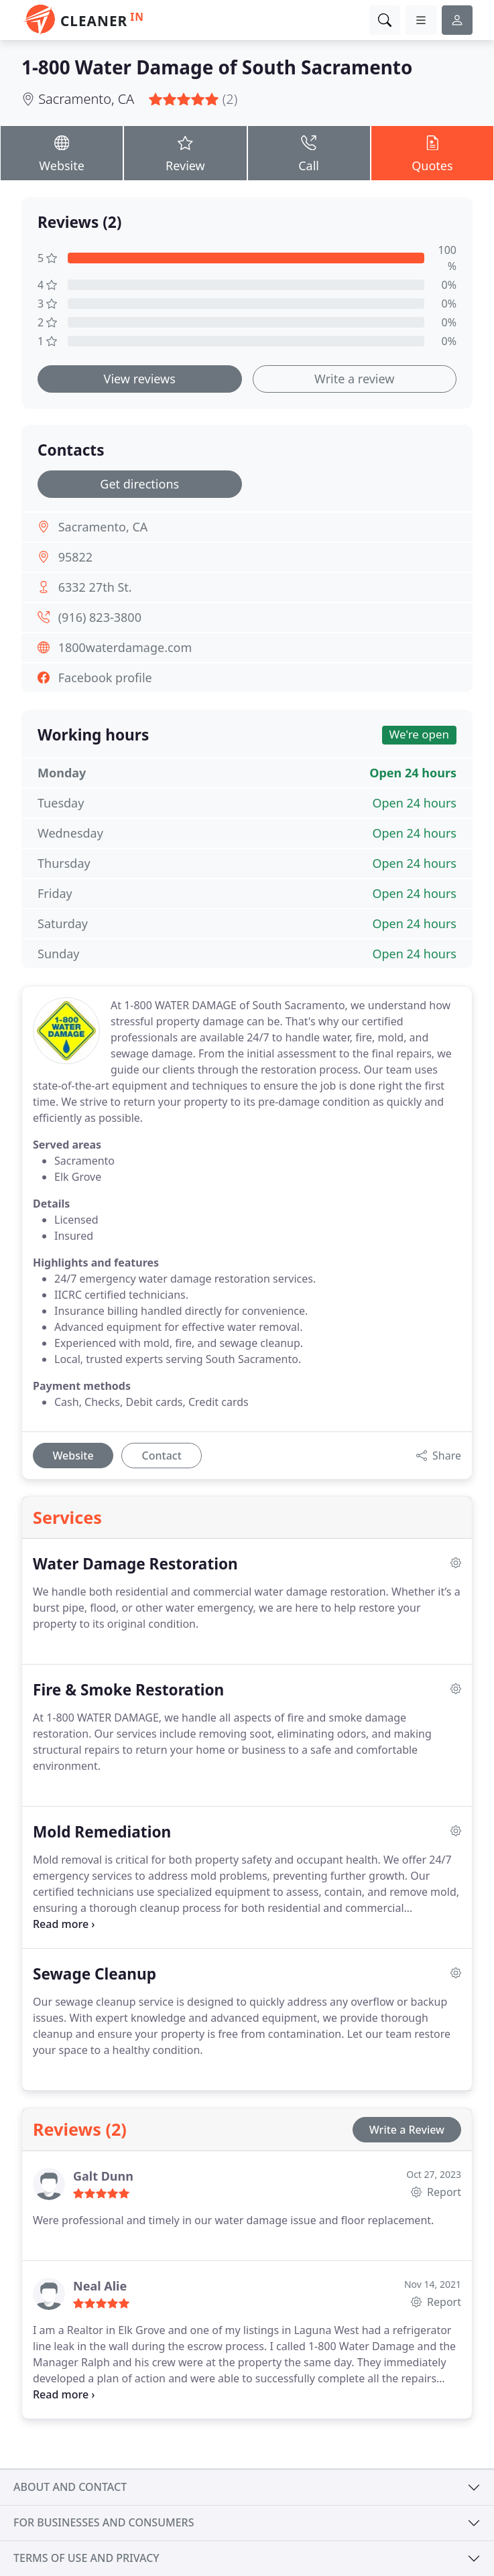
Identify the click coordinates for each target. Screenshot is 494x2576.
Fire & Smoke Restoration (128, 1690)
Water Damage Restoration (135, 1564)
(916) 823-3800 (99, 617)
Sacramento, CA (86, 99)
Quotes (432, 152)
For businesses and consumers (103, 2522)
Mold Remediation (102, 1832)
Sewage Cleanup (94, 1974)
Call (309, 152)
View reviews (140, 379)
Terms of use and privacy (86, 2558)
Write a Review (406, 2129)
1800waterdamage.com (125, 647)
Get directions (139, 484)
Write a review (354, 379)
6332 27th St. (95, 587)
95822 (75, 557)
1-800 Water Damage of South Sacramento (216, 67)
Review (185, 152)
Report (436, 2192)
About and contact (70, 2487)
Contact (162, 1455)
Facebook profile (105, 677)
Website (61, 152)
